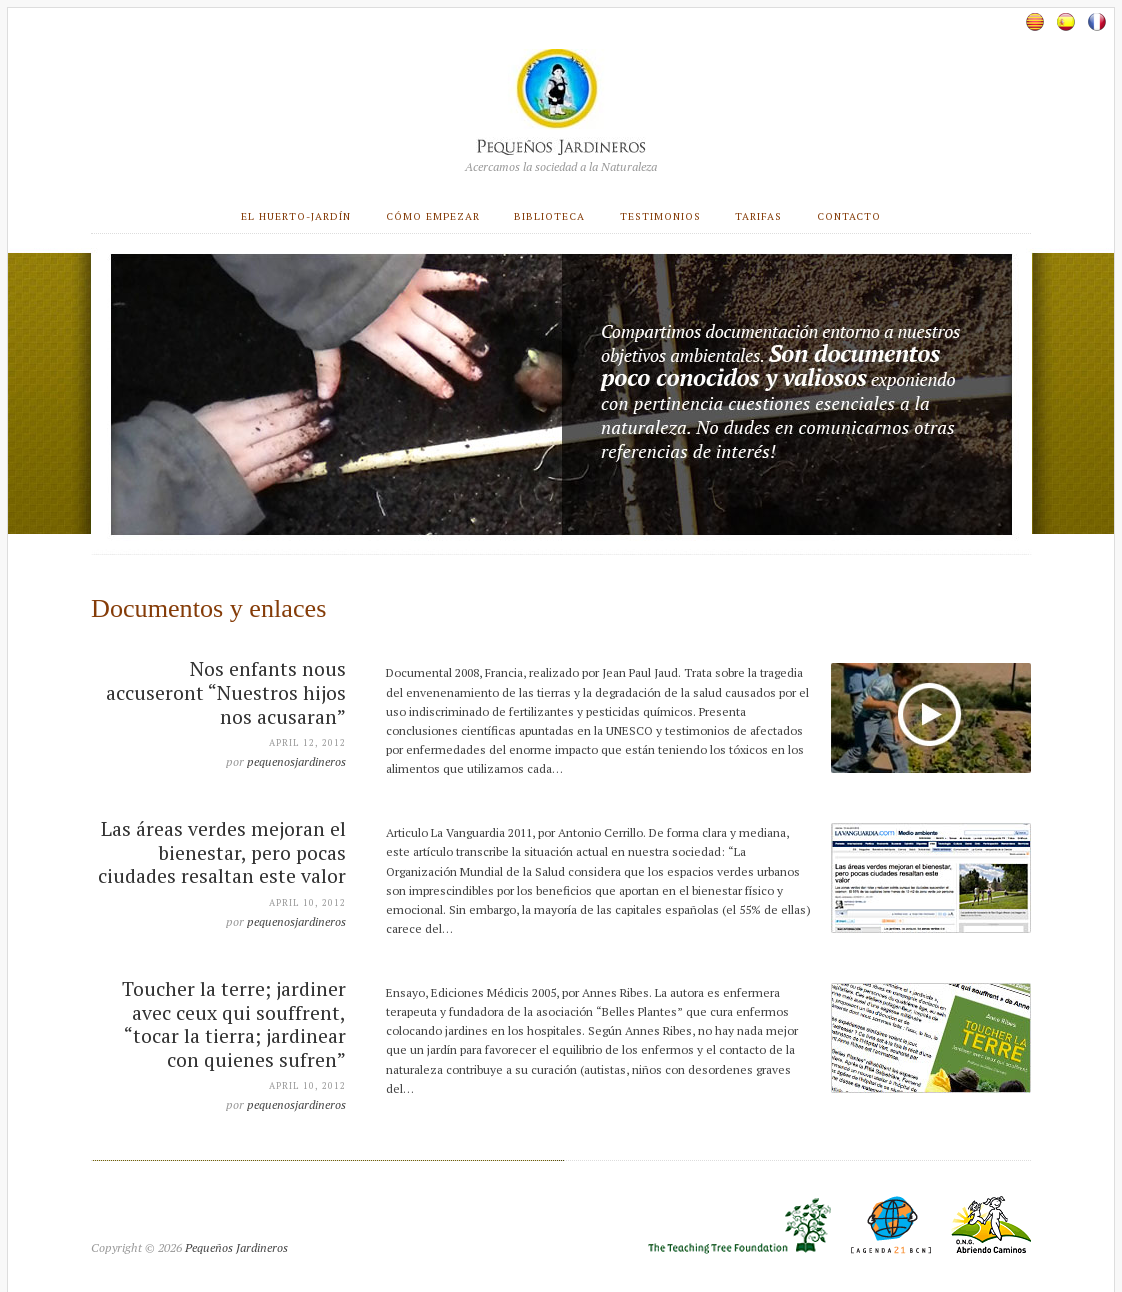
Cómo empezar (433, 216)
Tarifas (758, 216)
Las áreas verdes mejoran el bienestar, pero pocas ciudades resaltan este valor (222, 852)
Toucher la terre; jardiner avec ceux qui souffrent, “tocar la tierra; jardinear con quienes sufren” (234, 1024)
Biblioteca (549, 216)
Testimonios (660, 216)
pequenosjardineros (296, 761)
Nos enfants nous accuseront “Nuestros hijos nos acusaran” (226, 692)
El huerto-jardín (296, 216)
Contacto (849, 216)
